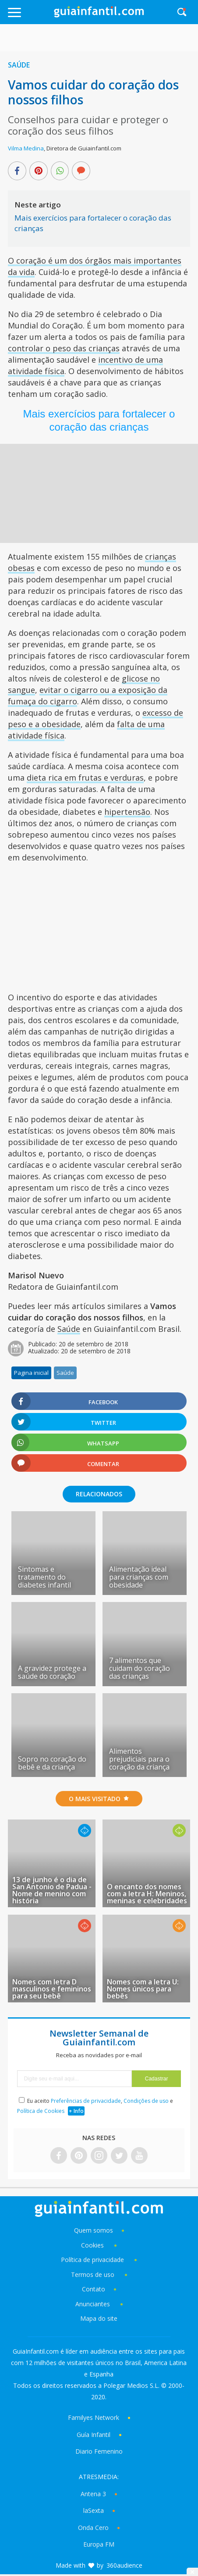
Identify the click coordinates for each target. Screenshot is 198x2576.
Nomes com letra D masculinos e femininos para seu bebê (51, 1989)
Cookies (93, 2245)
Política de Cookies (40, 2111)
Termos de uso (92, 2274)
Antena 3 (93, 2494)
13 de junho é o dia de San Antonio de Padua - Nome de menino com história (52, 1890)
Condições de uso (146, 2101)
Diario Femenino (99, 2451)
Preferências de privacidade (86, 2101)
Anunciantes (92, 2304)
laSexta (93, 2510)
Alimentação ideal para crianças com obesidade (138, 1577)
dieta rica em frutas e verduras (85, 777)
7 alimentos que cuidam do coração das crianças (139, 1668)
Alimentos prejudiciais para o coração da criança (139, 1759)
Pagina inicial (31, 1373)
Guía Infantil (93, 2434)
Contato (93, 2289)
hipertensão (127, 811)
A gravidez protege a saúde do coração (52, 1672)
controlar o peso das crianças (64, 348)
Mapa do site (98, 2318)
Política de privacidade (93, 2259)
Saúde (19, 65)
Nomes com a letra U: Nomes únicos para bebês (143, 1989)
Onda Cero (93, 2527)
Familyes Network (93, 2417)
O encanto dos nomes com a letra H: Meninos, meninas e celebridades (147, 1893)
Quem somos (93, 2230)
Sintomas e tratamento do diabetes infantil (44, 1577)
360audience (124, 2565)
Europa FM (98, 2544)
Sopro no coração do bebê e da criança (52, 1763)
